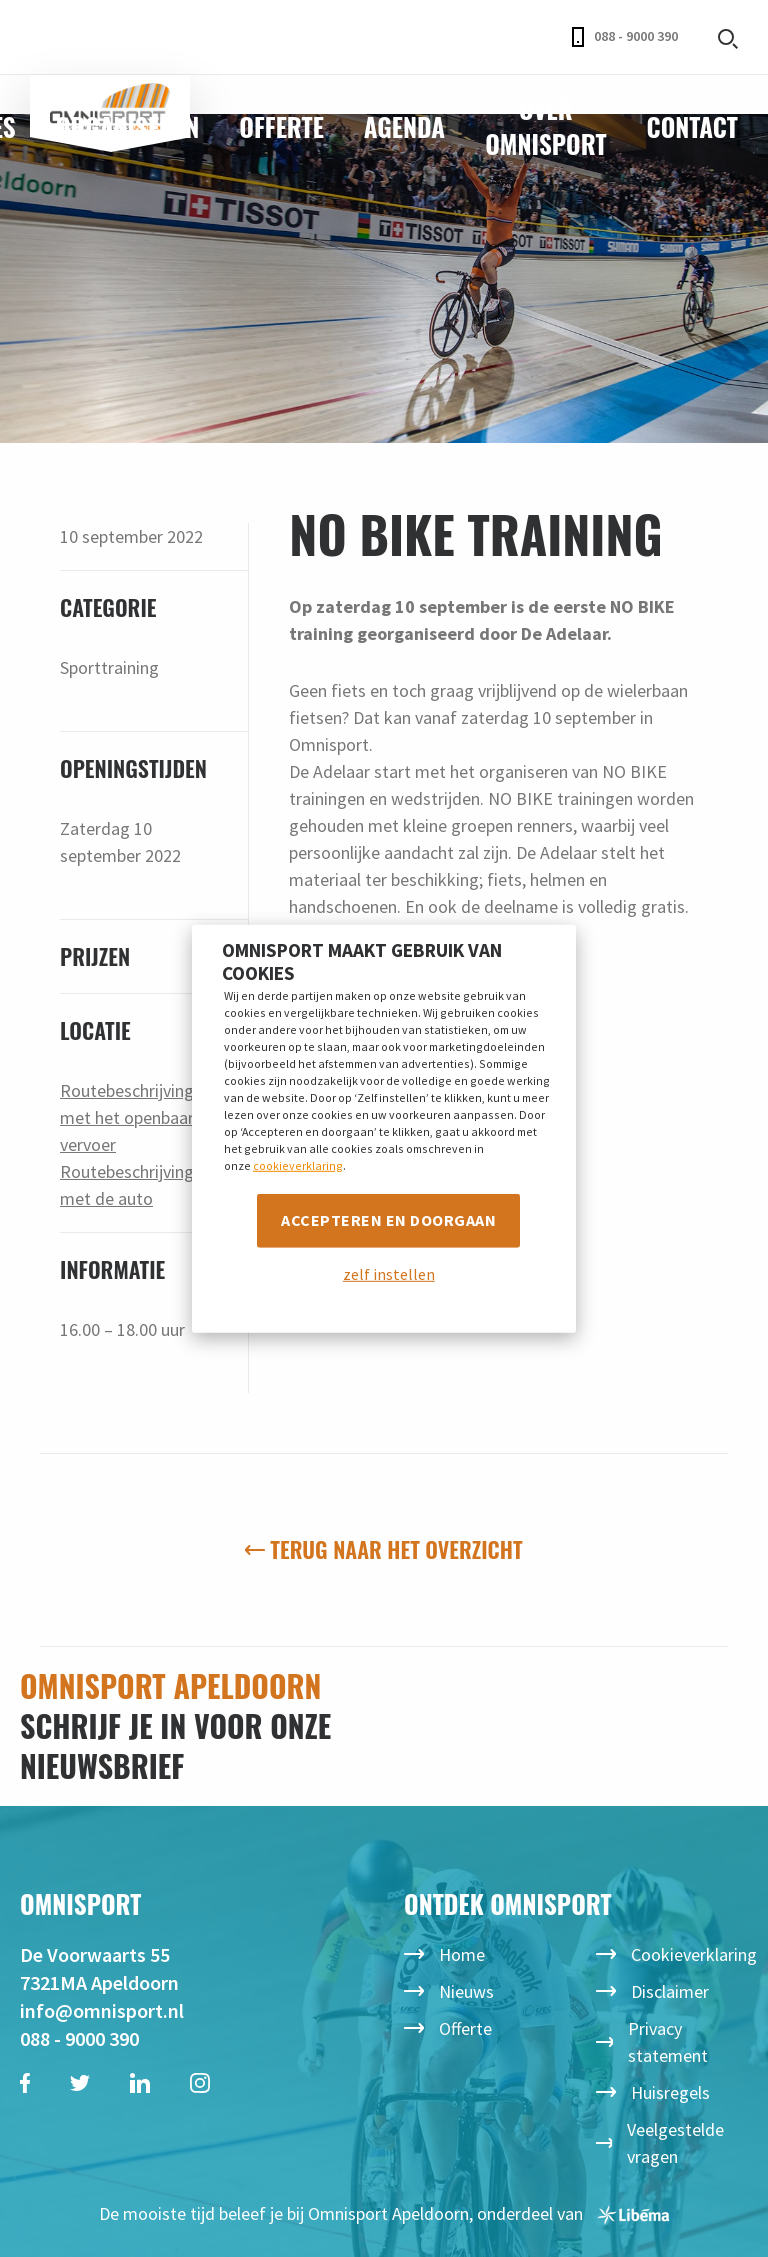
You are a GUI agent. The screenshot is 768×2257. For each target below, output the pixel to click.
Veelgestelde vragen (675, 2143)
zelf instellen (389, 1274)
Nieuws (466, 1991)
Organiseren (128, 126)
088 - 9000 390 (625, 37)
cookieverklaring (298, 1165)
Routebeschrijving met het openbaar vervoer (127, 1117)
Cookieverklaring (694, 1954)
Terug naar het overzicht (383, 1549)
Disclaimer (670, 1991)
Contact (692, 126)
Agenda (404, 126)
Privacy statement (668, 2042)
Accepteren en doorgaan (388, 1220)
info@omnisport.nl (102, 2010)
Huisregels (670, 2092)
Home (462, 1954)
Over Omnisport (545, 126)
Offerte (281, 126)
